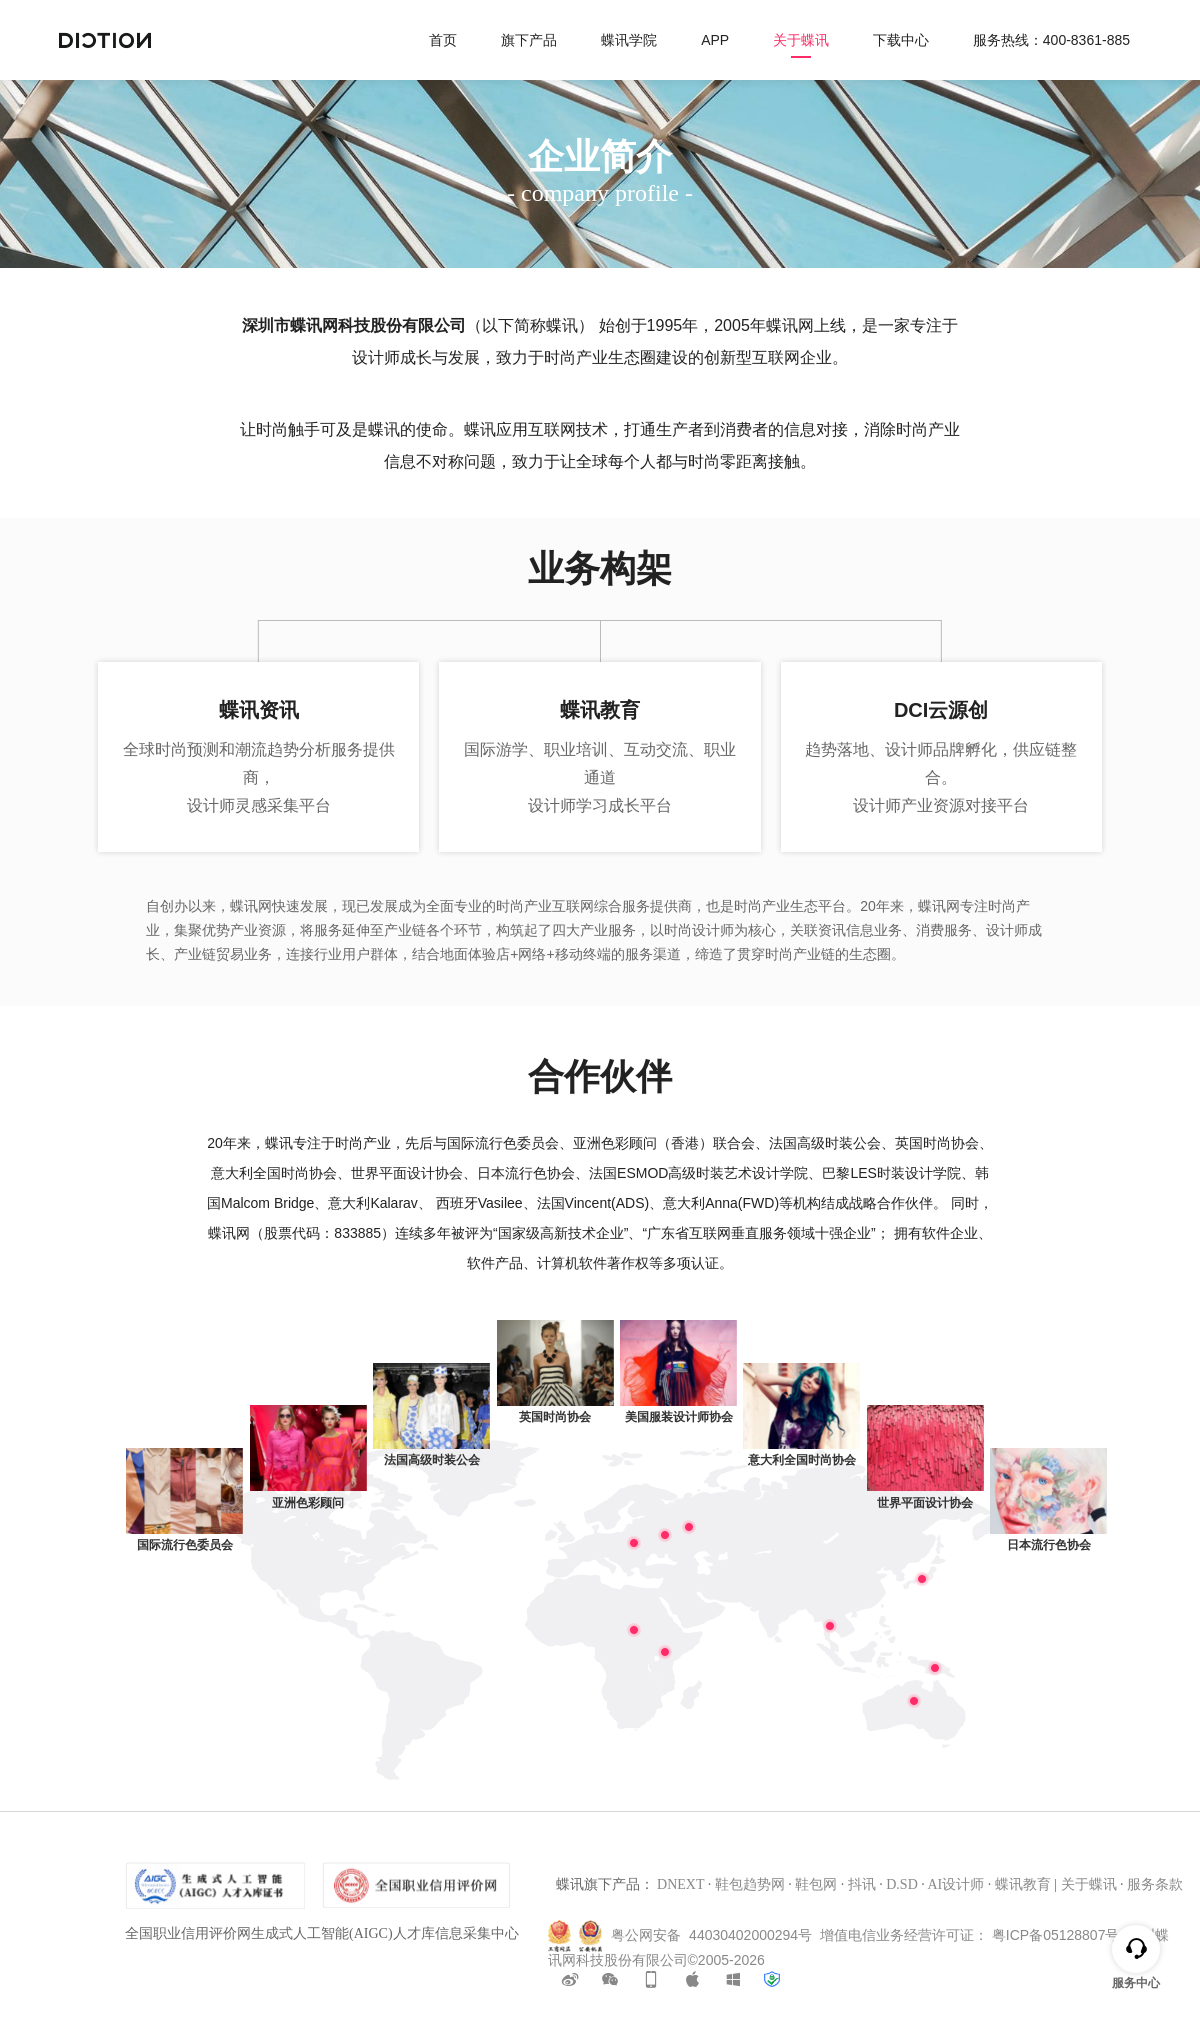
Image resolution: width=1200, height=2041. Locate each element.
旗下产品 (529, 40)
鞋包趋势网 (750, 1884)
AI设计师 (955, 1884)
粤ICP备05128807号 (1056, 1934)
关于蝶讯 (801, 40)
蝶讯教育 (1023, 1884)
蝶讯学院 (629, 40)
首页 (443, 40)
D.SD (902, 1884)
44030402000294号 (750, 1934)
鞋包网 (816, 1884)
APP (715, 40)
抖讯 (862, 1884)
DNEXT (680, 1884)
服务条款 (1155, 1884)
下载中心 (901, 40)
